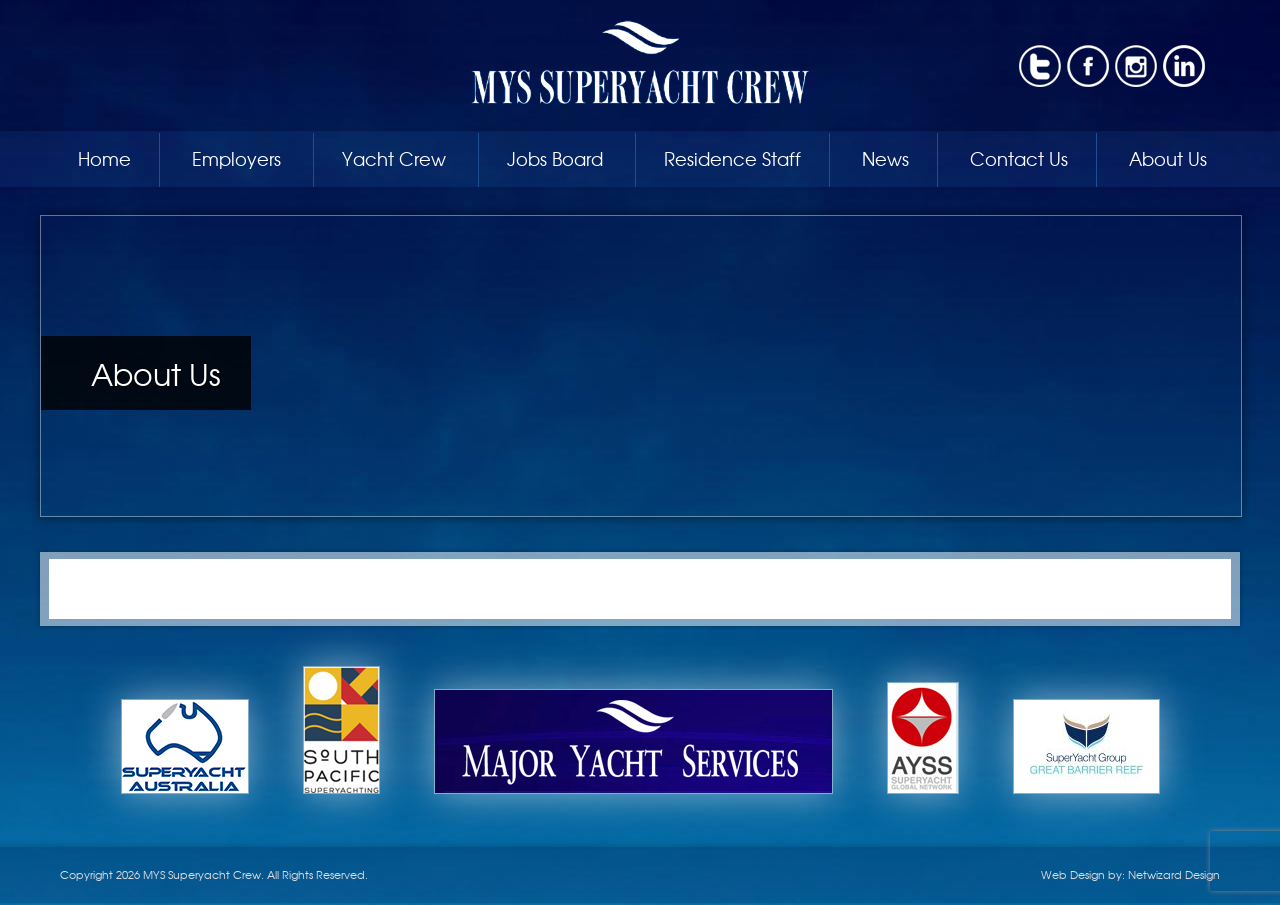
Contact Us (1019, 158)
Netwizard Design (1174, 874)
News (885, 158)
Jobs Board (555, 158)
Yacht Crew (394, 158)
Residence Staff (732, 158)
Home (104, 158)
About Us (1168, 158)
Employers (236, 158)
